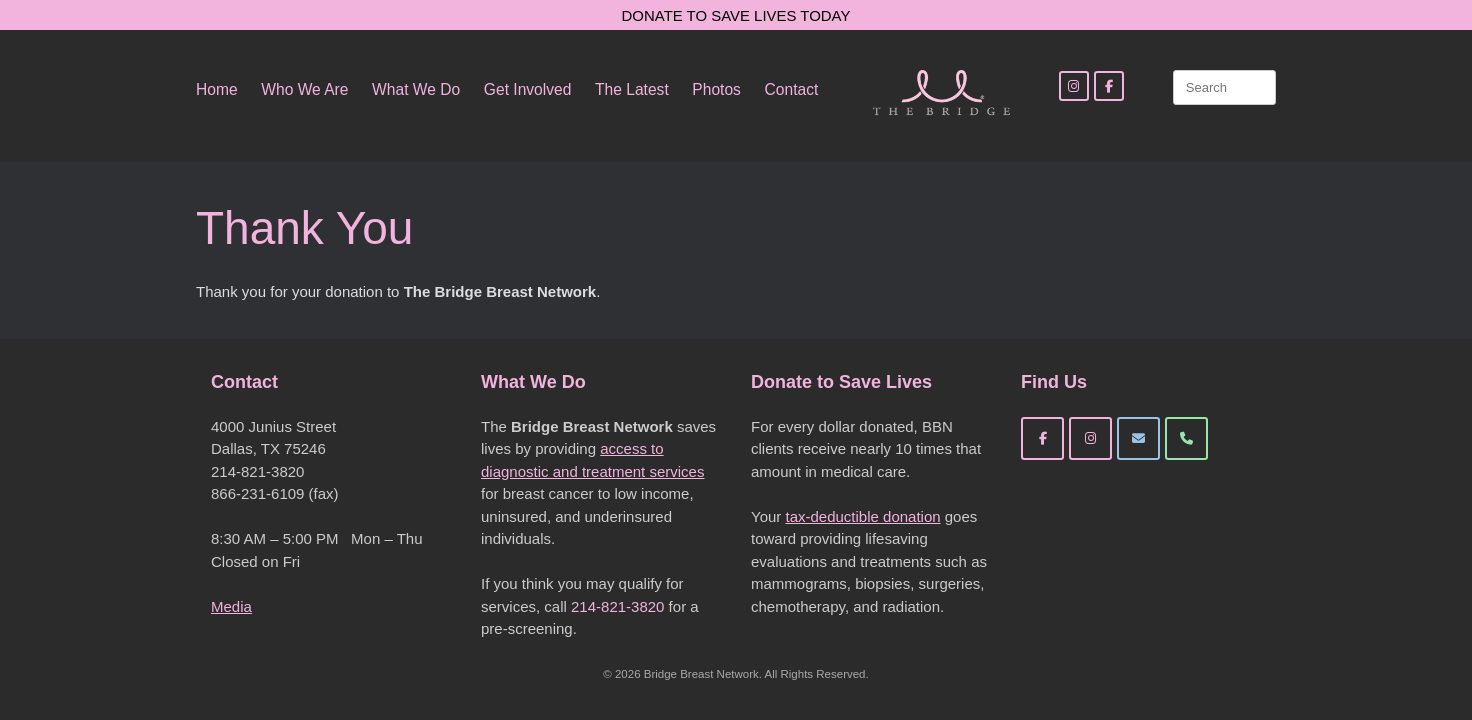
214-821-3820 (617, 606)
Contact (792, 89)
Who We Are (304, 89)
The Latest (632, 89)
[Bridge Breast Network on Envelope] (1138, 438)
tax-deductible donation (862, 516)
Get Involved (528, 89)
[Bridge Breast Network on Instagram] (1090, 438)
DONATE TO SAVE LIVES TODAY (736, 15)
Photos (716, 89)
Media (231, 606)
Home (217, 89)
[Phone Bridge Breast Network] (1186, 438)
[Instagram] (1074, 86)
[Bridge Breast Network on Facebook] (1042, 438)
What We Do (416, 89)
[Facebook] (1109, 86)
